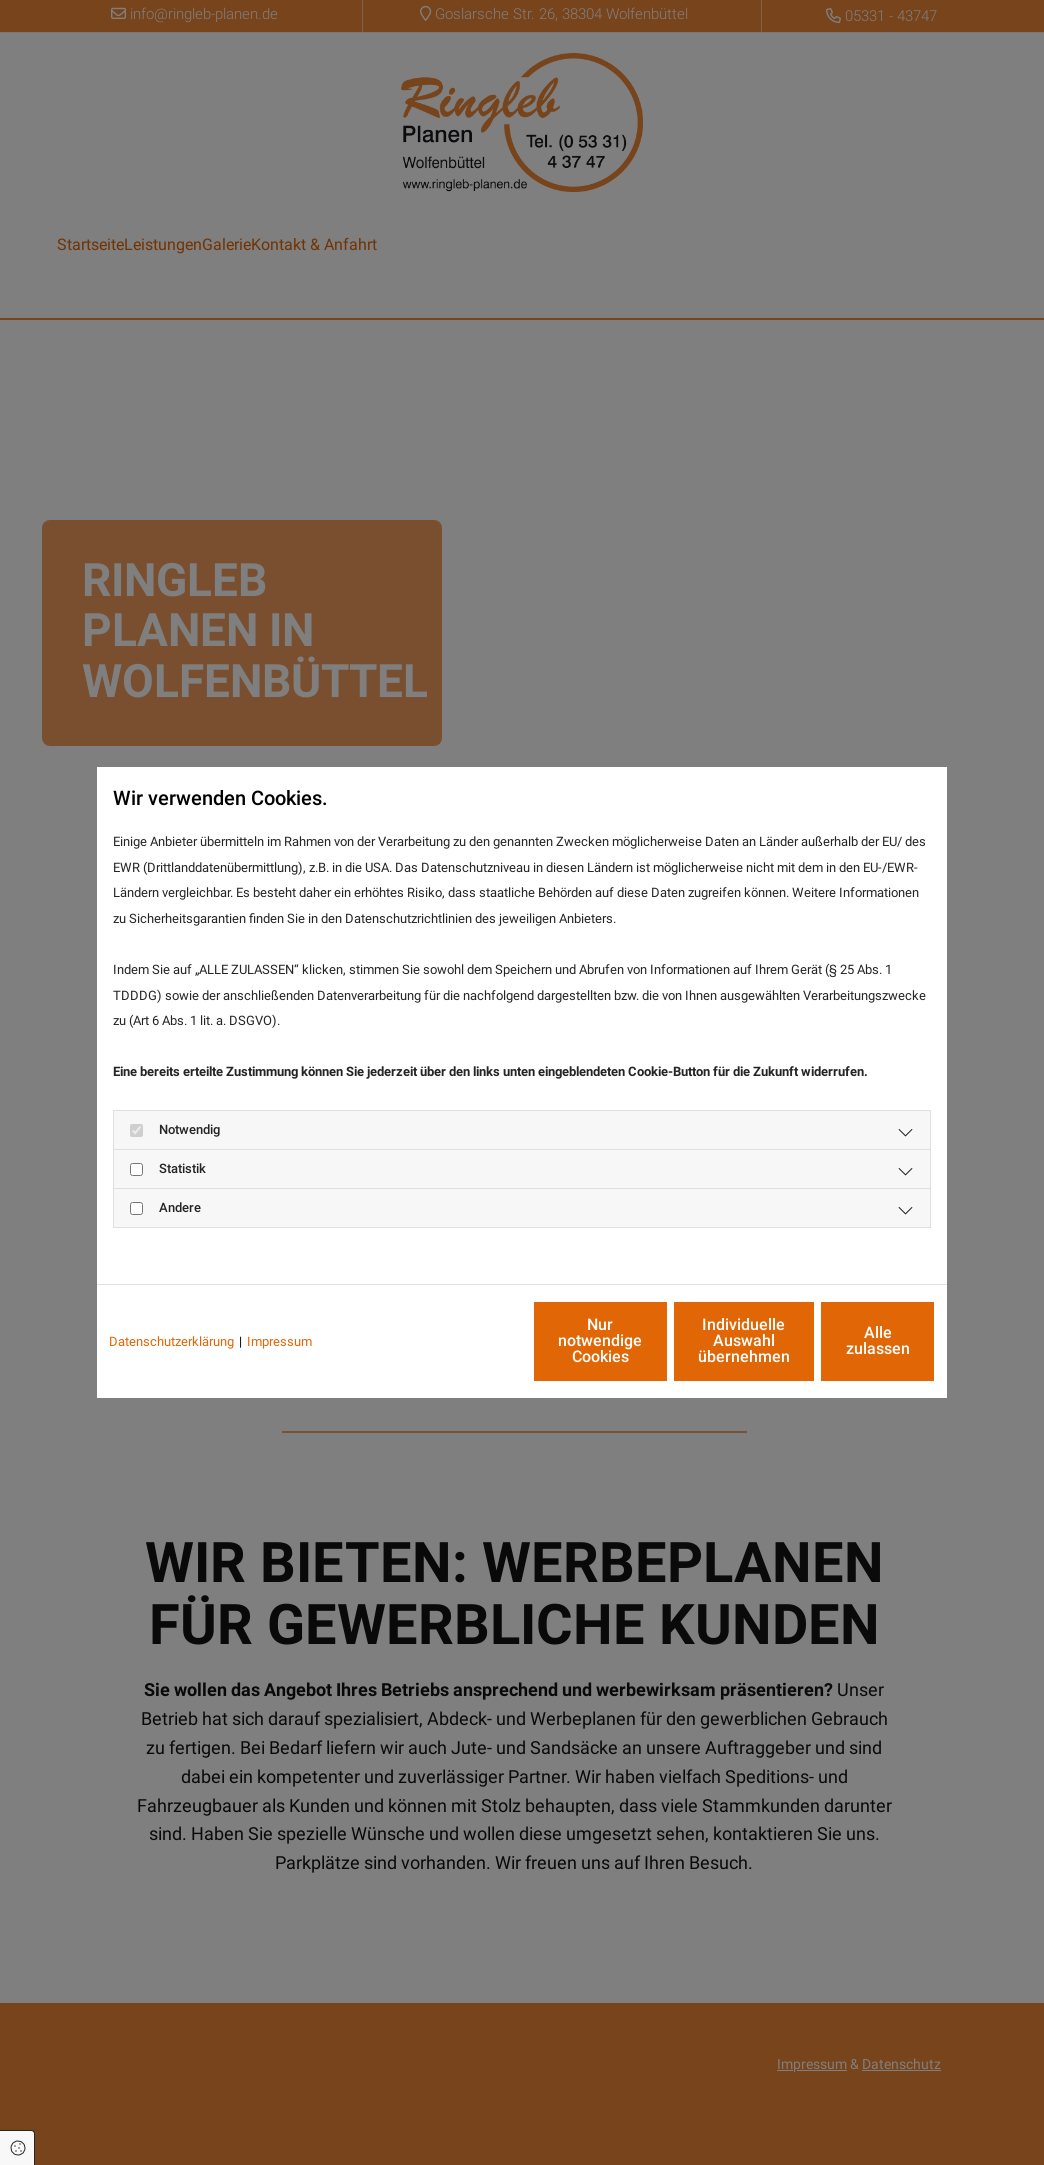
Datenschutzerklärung (171, 1341)
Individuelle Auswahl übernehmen (653, 1340)
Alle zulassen (843, 1340)
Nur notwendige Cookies (463, 1340)
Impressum (279, 1341)
